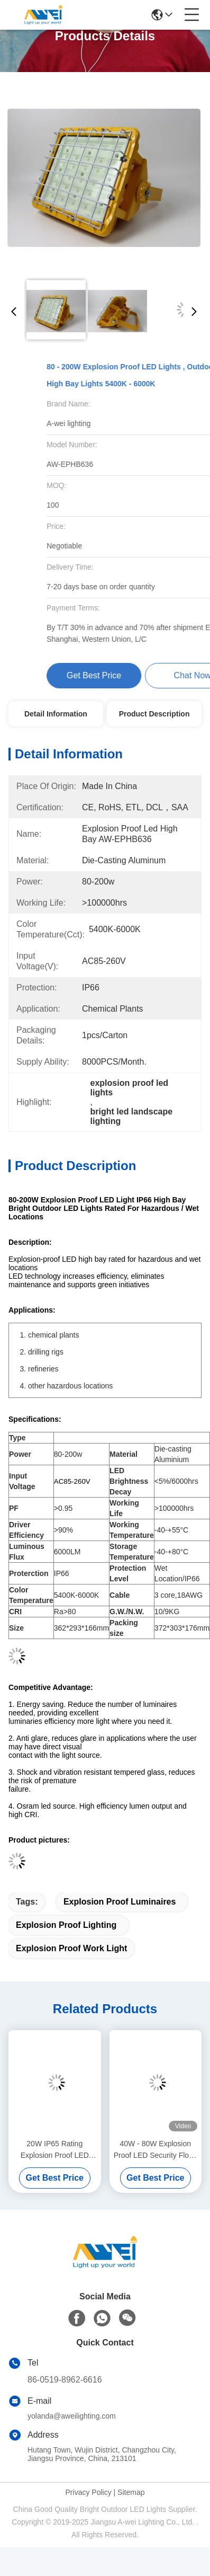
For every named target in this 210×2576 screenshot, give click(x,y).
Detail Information (55, 714)
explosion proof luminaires (119, 1901)
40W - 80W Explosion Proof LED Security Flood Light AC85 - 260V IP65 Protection (155, 2150)
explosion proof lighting (66, 1924)
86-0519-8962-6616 (65, 2379)
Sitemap (130, 2492)
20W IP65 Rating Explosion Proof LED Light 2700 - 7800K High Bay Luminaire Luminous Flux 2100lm (54, 2150)
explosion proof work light (71, 1948)
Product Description (154, 714)
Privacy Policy (89, 2492)
